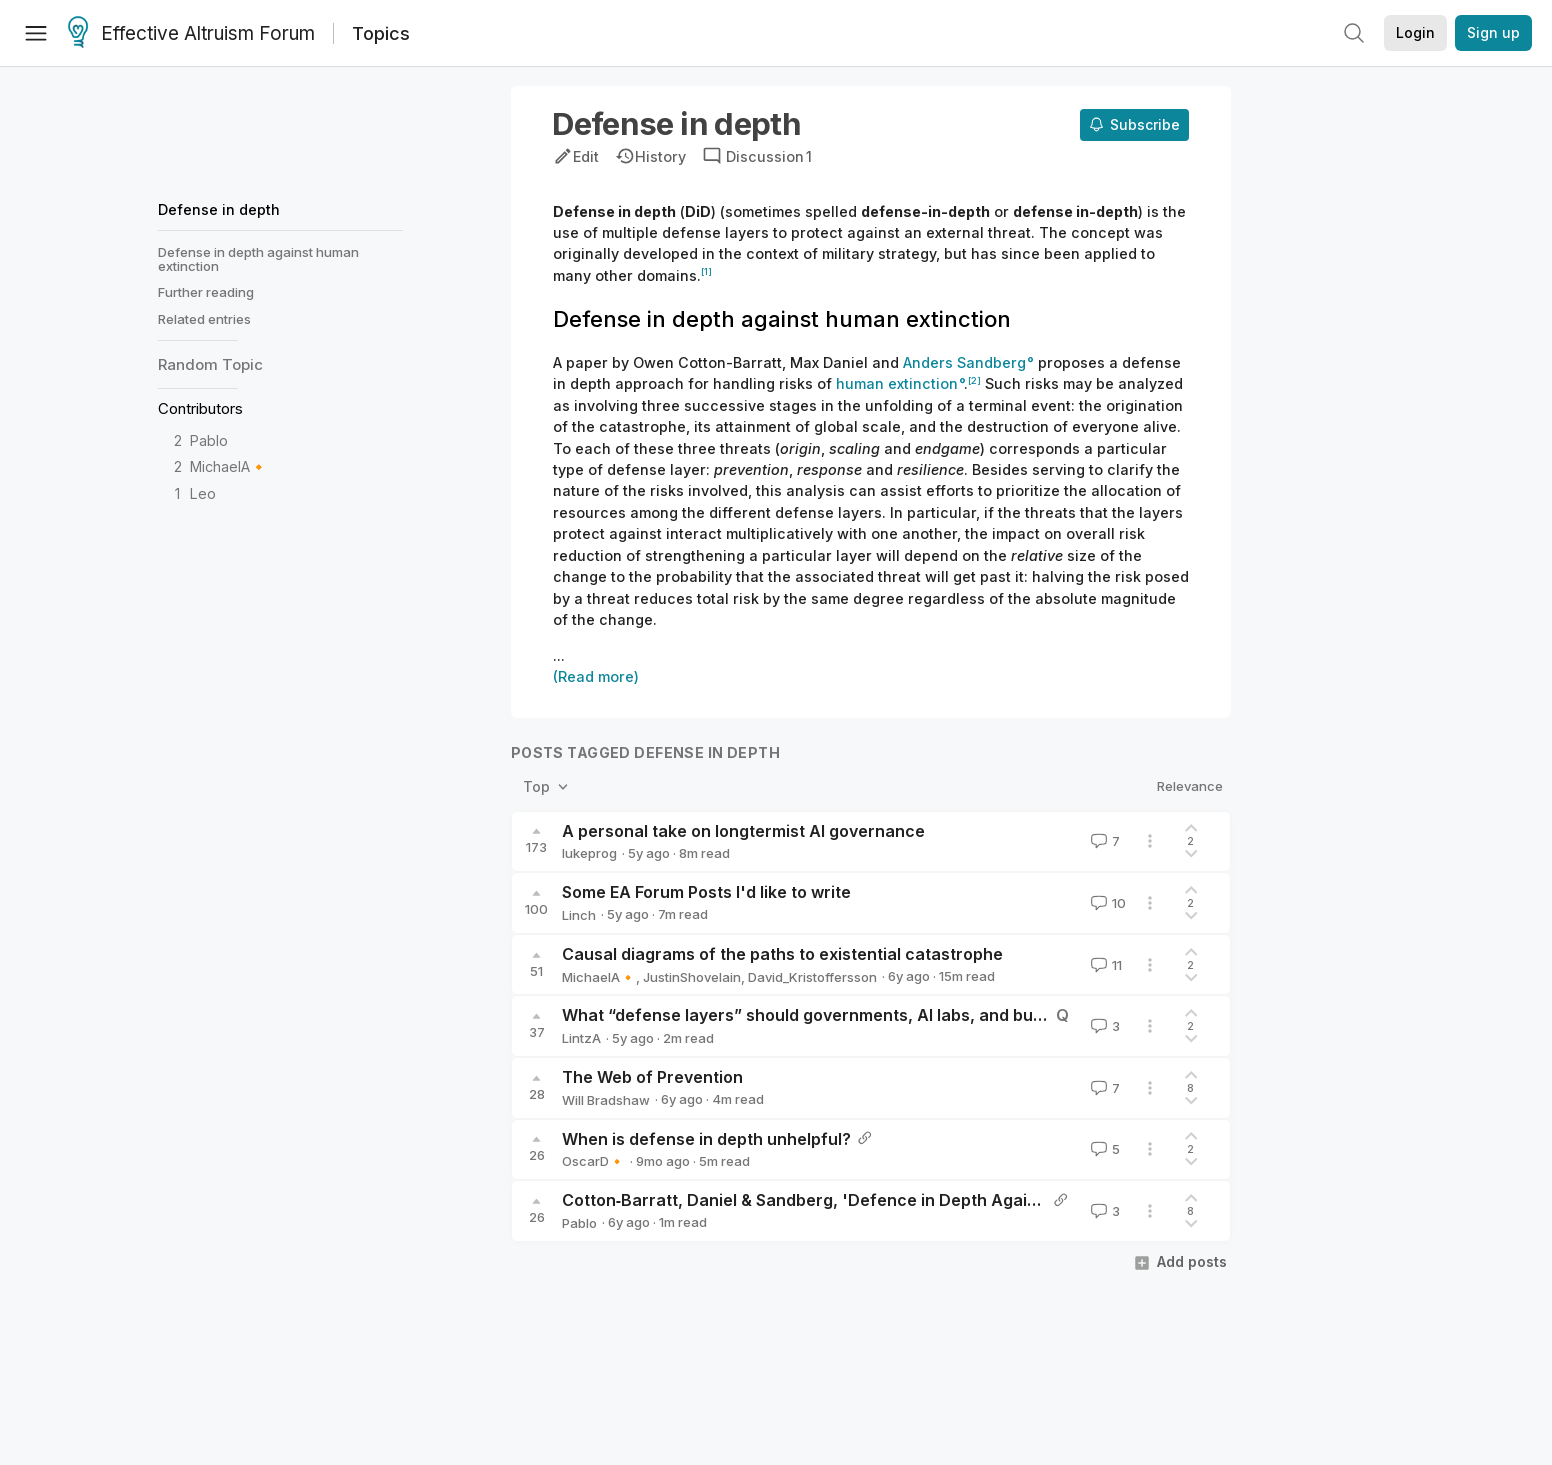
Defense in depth (219, 209)
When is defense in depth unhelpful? (706, 1139)
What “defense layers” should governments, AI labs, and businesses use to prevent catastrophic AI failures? (992, 1015)
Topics (381, 33)
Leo (203, 493)
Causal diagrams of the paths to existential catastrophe (782, 954)
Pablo (209, 440)
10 (1106, 903)
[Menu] (36, 33)
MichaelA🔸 (229, 466)
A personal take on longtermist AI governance (743, 831)
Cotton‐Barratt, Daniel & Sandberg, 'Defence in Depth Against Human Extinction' (881, 1200)
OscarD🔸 (593, 1161)
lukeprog (589, 853)
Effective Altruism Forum (191, 34)
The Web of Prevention (652, 1077)
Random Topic (210, 364)
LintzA (581, 1038)
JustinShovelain (692, 977)
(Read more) (596, 676)
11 (1104, 965)
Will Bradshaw (606, 1100)
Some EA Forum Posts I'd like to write (706, 892)
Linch (579, 915)
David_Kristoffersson (812, 977)
